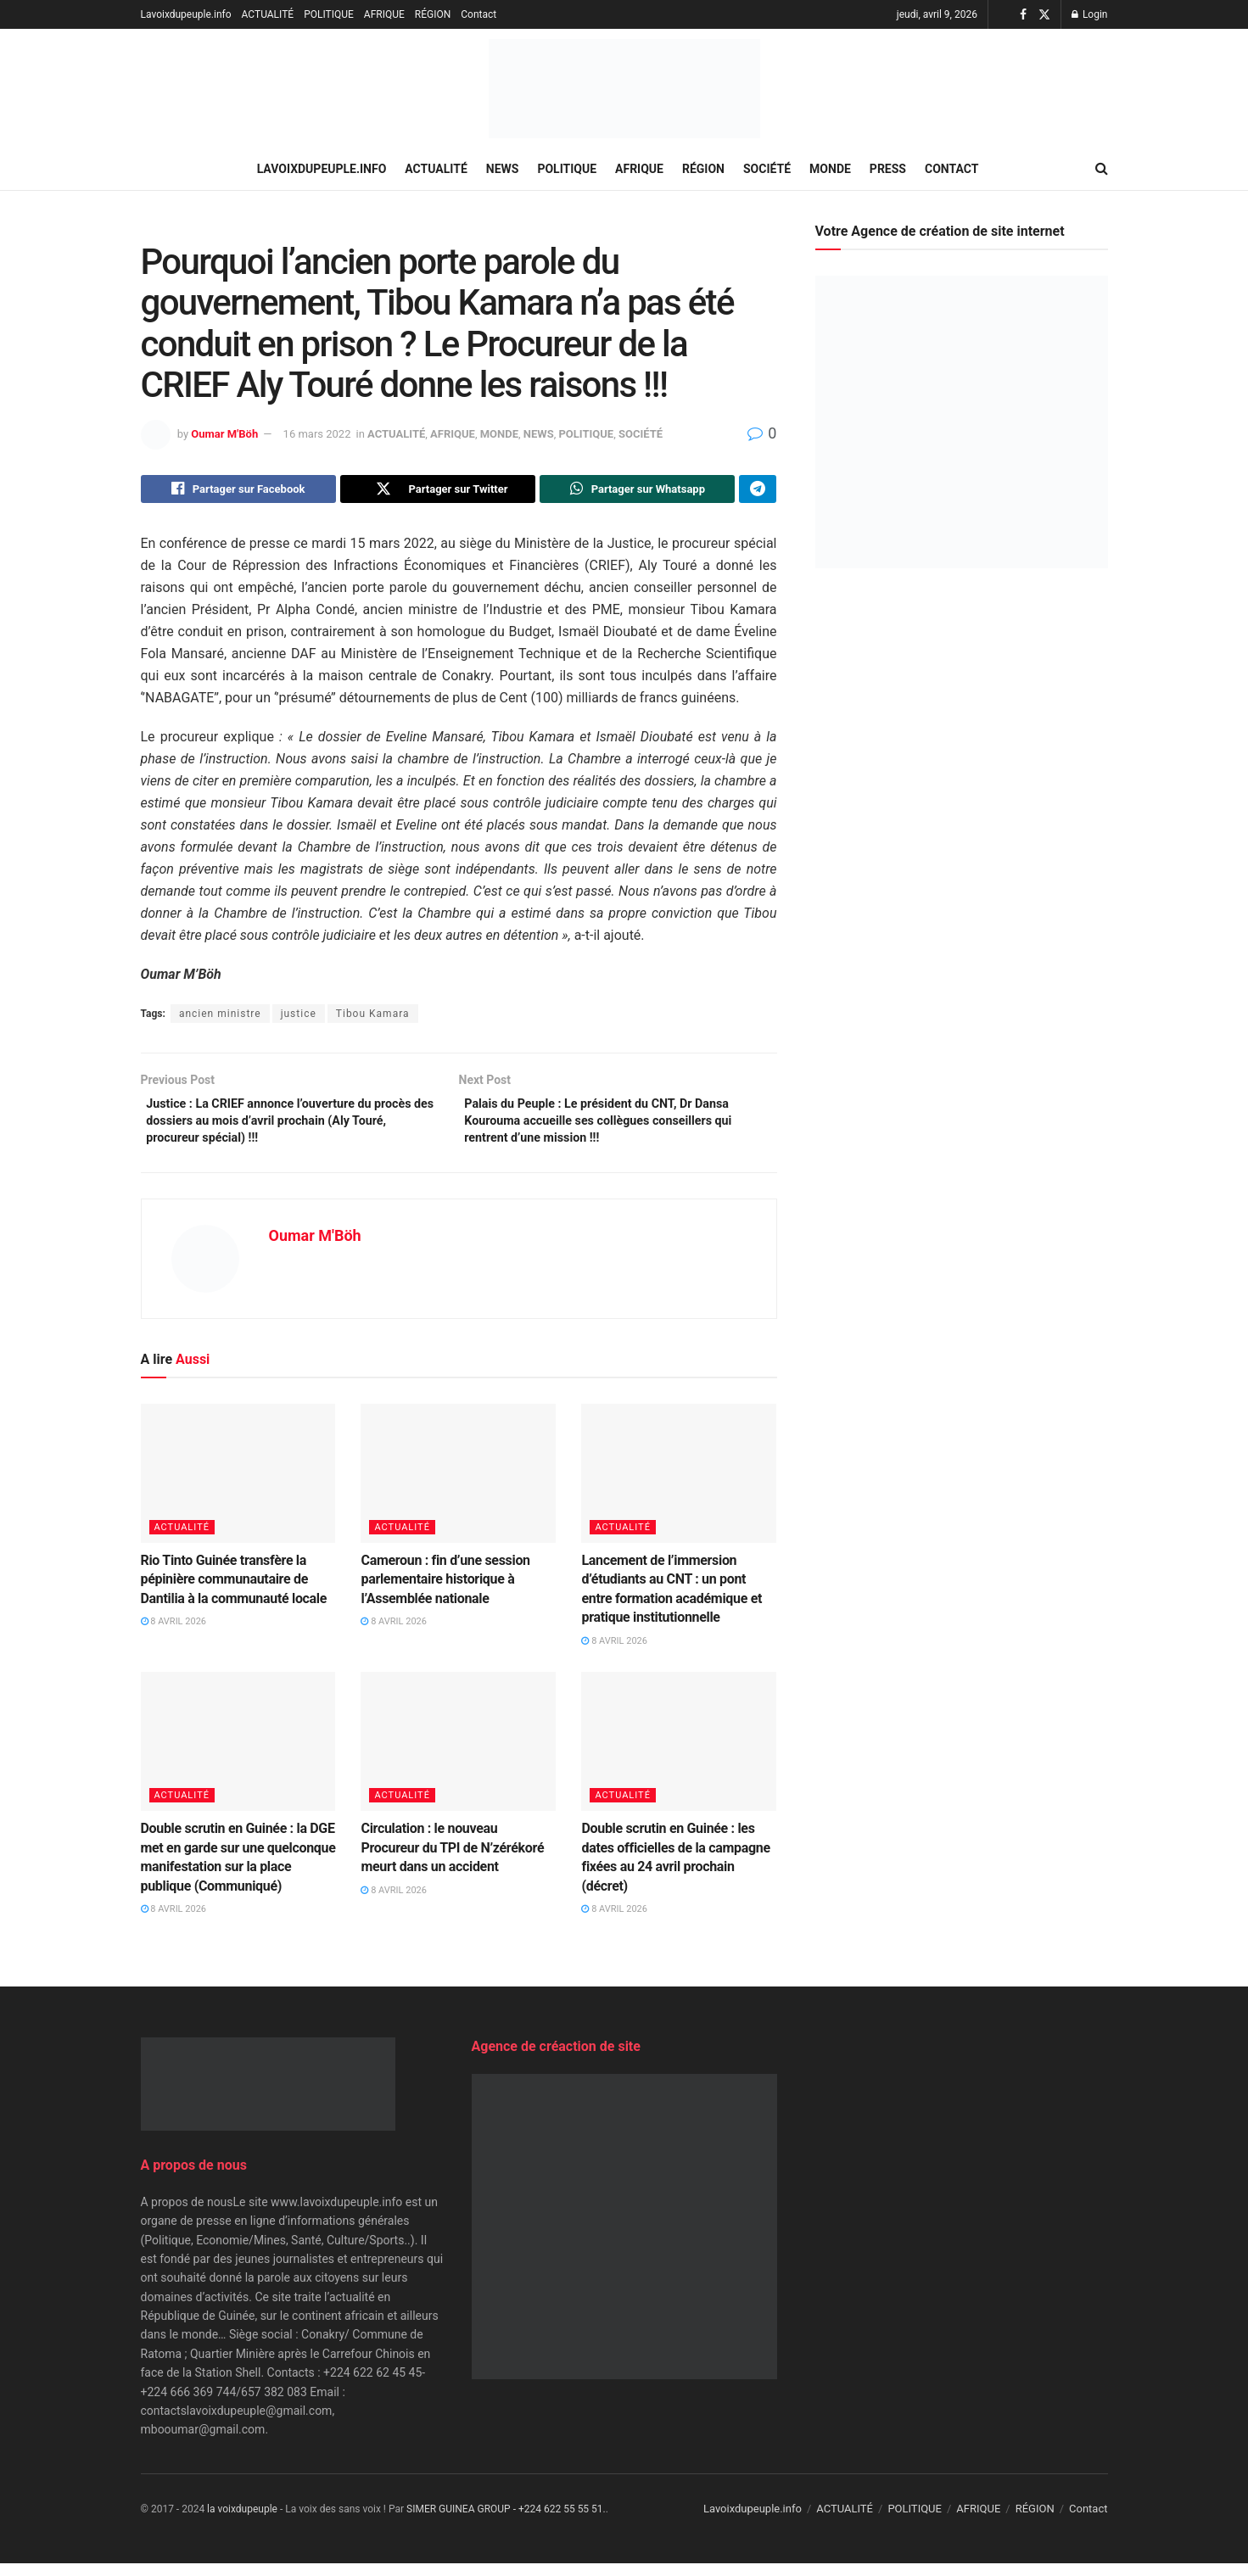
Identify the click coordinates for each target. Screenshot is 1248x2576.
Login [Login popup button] (1090, 14)
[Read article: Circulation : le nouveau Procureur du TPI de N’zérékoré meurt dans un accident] (458, 1754)
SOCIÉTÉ (767, 169)
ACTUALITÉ (268, 14)
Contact (478, 14)
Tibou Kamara (373, 1018)
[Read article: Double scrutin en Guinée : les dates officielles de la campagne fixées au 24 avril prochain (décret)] (678, 1754)
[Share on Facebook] (238, 491)
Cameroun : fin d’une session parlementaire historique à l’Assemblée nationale (445, 1592)
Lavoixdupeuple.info (186, 14)
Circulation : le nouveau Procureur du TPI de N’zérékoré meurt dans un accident (452, 1860)
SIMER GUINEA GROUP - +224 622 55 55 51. (506, 2522)
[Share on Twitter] (437, 491)
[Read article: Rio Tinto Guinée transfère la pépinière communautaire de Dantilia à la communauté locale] (238, 1486)
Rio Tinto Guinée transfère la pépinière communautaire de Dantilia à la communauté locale (234, 1592)
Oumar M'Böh (224, 433)
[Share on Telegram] (757, 491)
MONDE (830, 169)
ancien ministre (220, 1018)
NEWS (502, 169)
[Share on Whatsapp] (637, 491)
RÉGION (433, 14)
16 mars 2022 (317, 433)
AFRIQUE (384, 14)
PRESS (888, 169)
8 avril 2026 (174, 1634)
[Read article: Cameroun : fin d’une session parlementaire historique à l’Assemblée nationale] (458, 1486)
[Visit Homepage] (624, 88)
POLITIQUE (329, 14)
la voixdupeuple (242, 2522)
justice (298, 1018)
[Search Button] (1101, 169)
